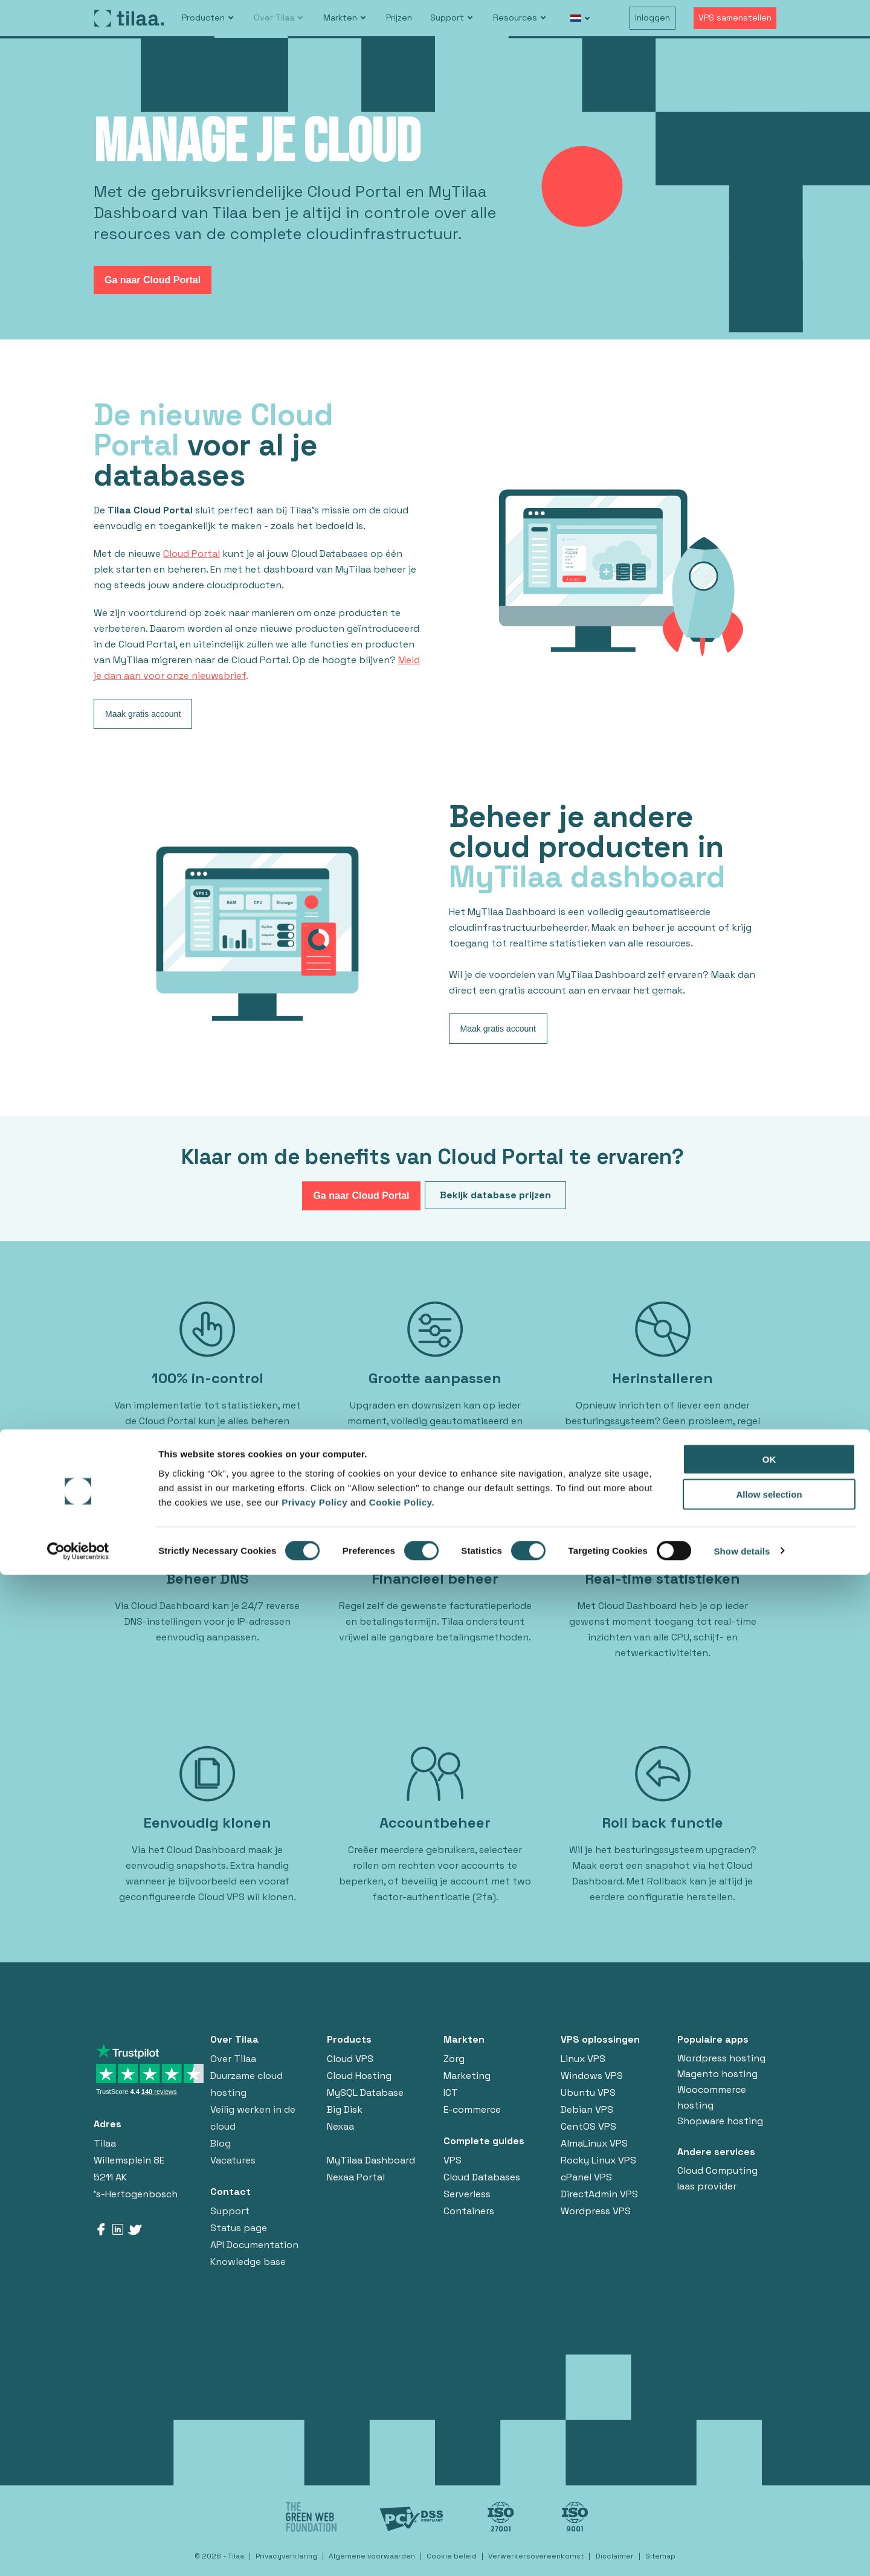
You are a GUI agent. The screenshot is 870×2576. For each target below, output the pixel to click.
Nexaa (340, 2126)
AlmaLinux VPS (594, 2143)
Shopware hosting (720, 2121)
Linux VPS (583, 2058)
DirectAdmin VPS (599, 2194)
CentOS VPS (588, 2126)
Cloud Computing (717, 2170)
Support (230, 2211)
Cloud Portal (191, 553)
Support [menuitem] (447, 17)
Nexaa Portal (356, 2177)
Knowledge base (248, 2261)
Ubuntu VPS (588, 2092)
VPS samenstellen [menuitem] (735, 17)
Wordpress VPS (596, 2211)
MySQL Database (365, 2092)
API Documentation (254, 2244)
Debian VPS (587, 2109)
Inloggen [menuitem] (652, 17)
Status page (238, 2227)
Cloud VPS (350, 2058)
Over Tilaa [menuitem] (274, 17)
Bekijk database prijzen (495, 1195)
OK (769, 2460)
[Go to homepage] (129, 18)
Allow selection (769, 2496)
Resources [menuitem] (515, 17)
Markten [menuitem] (340, 17)
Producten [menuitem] (203, 17)
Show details (742, 2552)
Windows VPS (592, 2075)
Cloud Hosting (359, 2075)
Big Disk (344, 2109)
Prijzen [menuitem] (399, 17)
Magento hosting (717, 2073)
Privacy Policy (316, 2503)
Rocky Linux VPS (598, 2160)
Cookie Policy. (401, 2503)
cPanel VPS (586, 2177)
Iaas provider (706, 2186)
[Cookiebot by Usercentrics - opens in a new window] (78, 2552)
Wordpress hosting (721, 2058)
